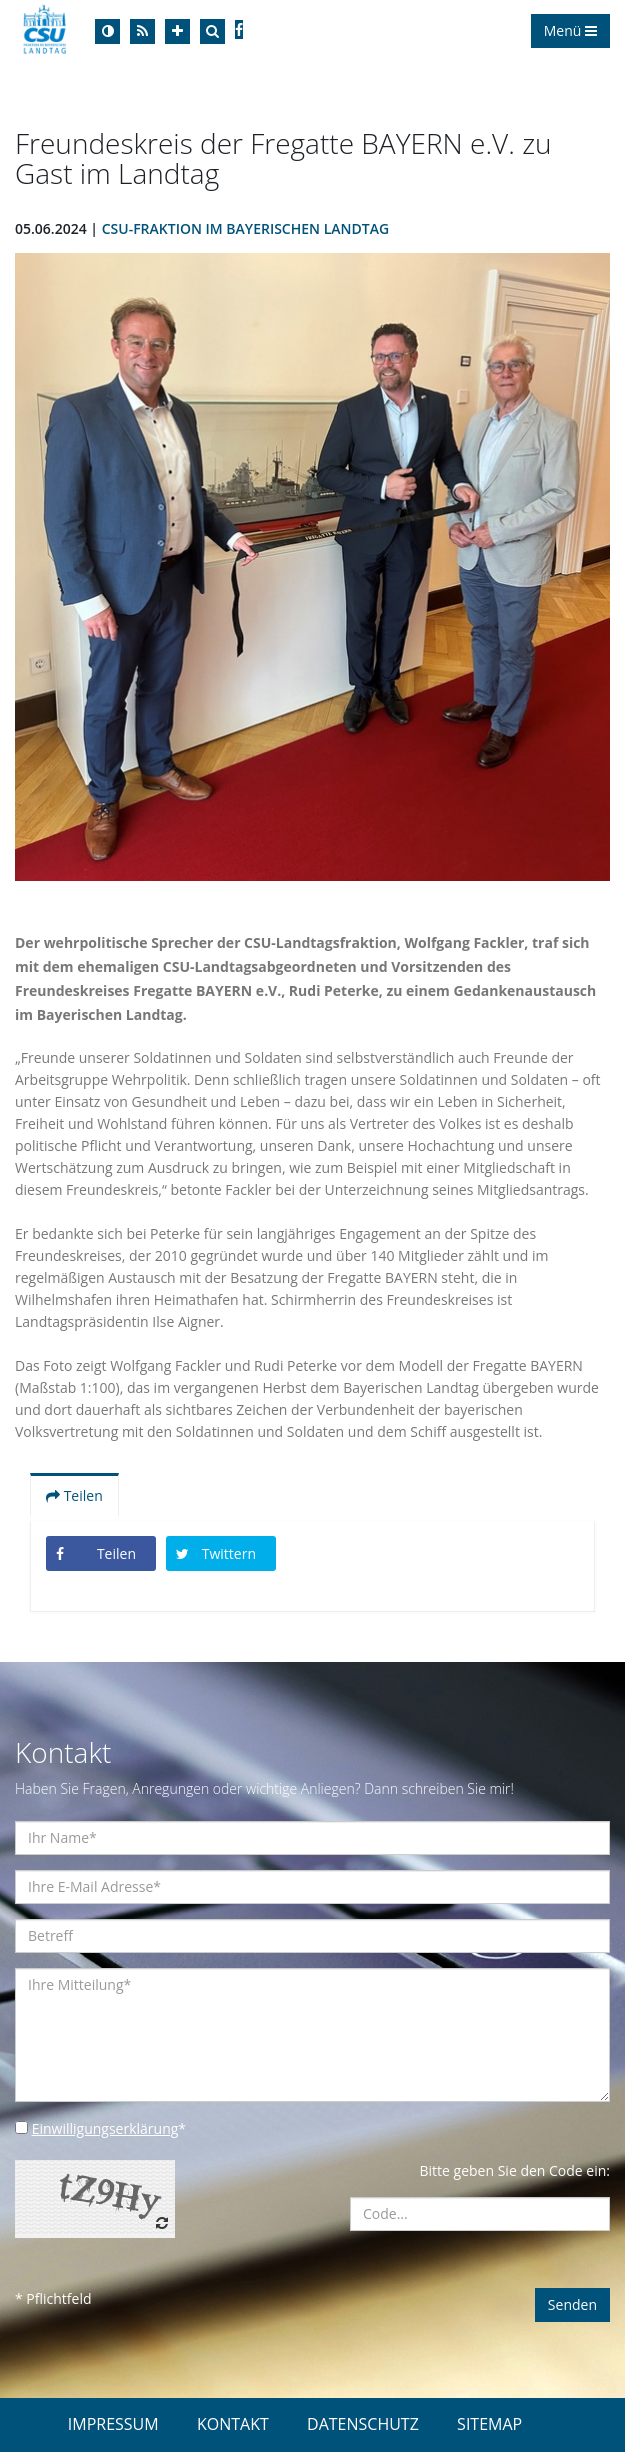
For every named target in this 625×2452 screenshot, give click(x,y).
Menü (570, 30)
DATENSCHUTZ (363, 2424)
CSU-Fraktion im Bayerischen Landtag (245, 228)
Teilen (74, 1495)
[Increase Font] (177, 31)
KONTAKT (233, 2424)
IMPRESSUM (113, 2424)
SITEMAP (489, 2424)
